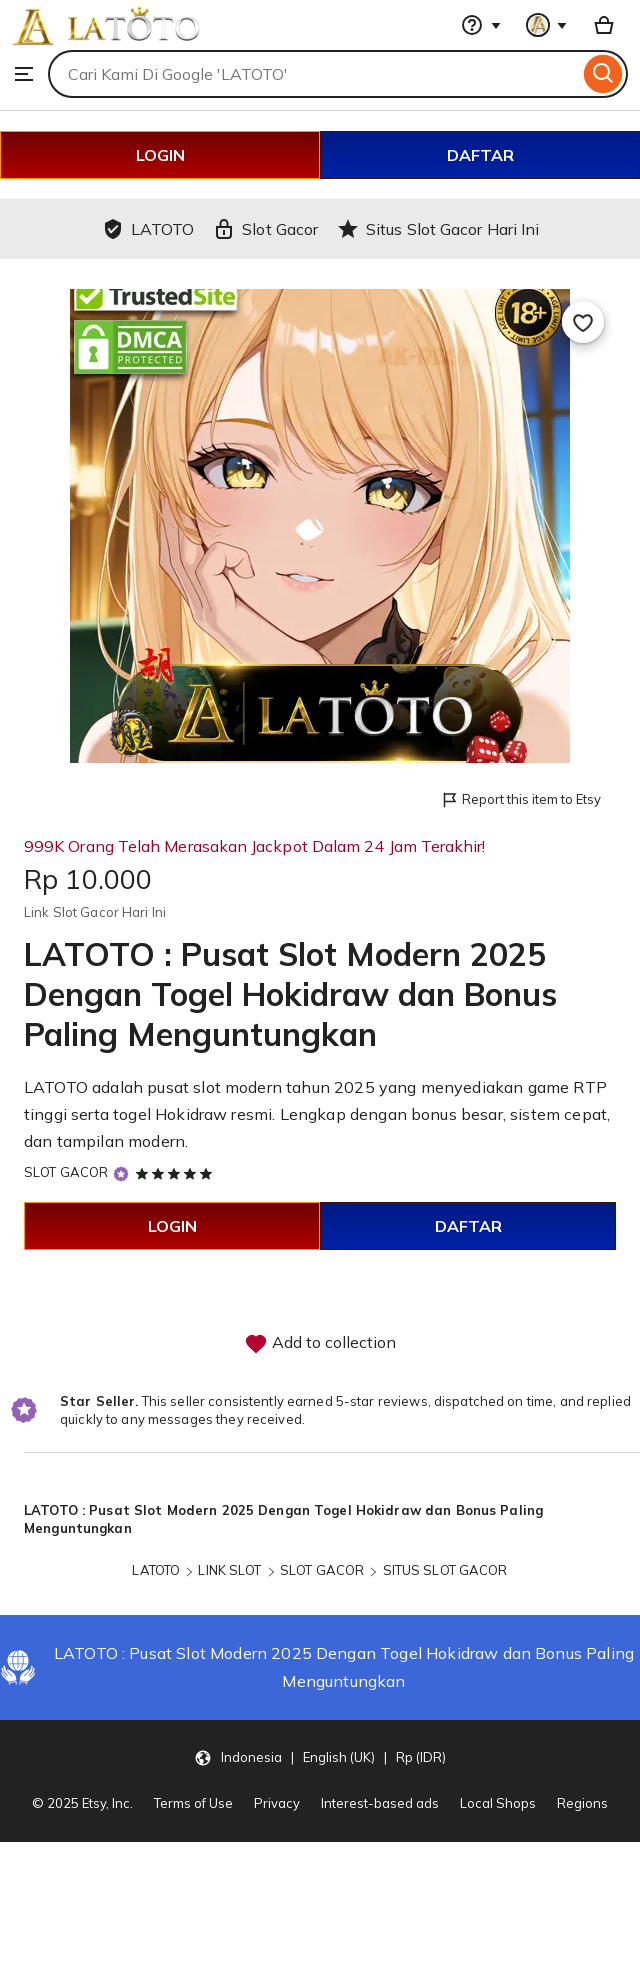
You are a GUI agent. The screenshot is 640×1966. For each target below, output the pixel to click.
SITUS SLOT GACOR (445, 1570)
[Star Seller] (121, 1173)
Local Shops (498, 1803)
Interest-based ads (380, 1803)
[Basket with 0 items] (604, 25)
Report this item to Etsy (520, 800)
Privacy (277, 1803)
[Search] (603, 74)
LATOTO (156, 1570)
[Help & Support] (481, 25)
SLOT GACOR (66, 1172)
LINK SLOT (229, 1570)
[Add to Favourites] (583, 322)
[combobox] (313, 74)
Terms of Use (193, 1803)
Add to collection (320, 1344)
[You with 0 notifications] (547, 25)
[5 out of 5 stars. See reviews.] (177, 1173)
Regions (582, 1803)
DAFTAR (480, 155)
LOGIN (160, 155)
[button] (320, 1757)
